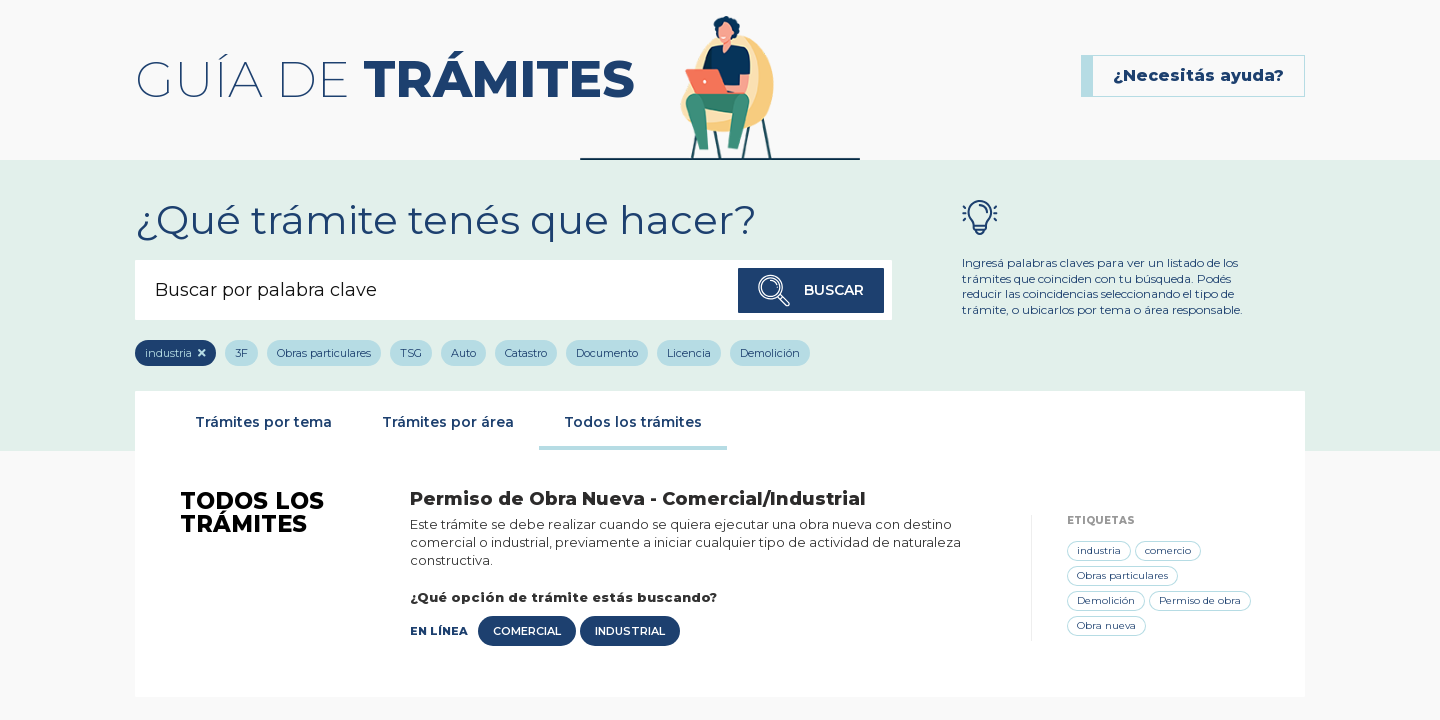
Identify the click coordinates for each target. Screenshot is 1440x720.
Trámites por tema (263, 422)
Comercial (527, 631)
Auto (463, 353)
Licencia (689, 353)
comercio (1168, 550)
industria (168, 353)
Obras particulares (324, 353)
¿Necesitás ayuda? (1198, 75)
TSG (411, 353)
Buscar (811, 290)
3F (241, 353)
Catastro (526, 353)
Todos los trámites (633, 422)
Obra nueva (1106, 625)
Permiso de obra (1200, 600)
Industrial (630, 631)
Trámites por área (448, 422)
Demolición (770, 353)
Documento (607, 353)
